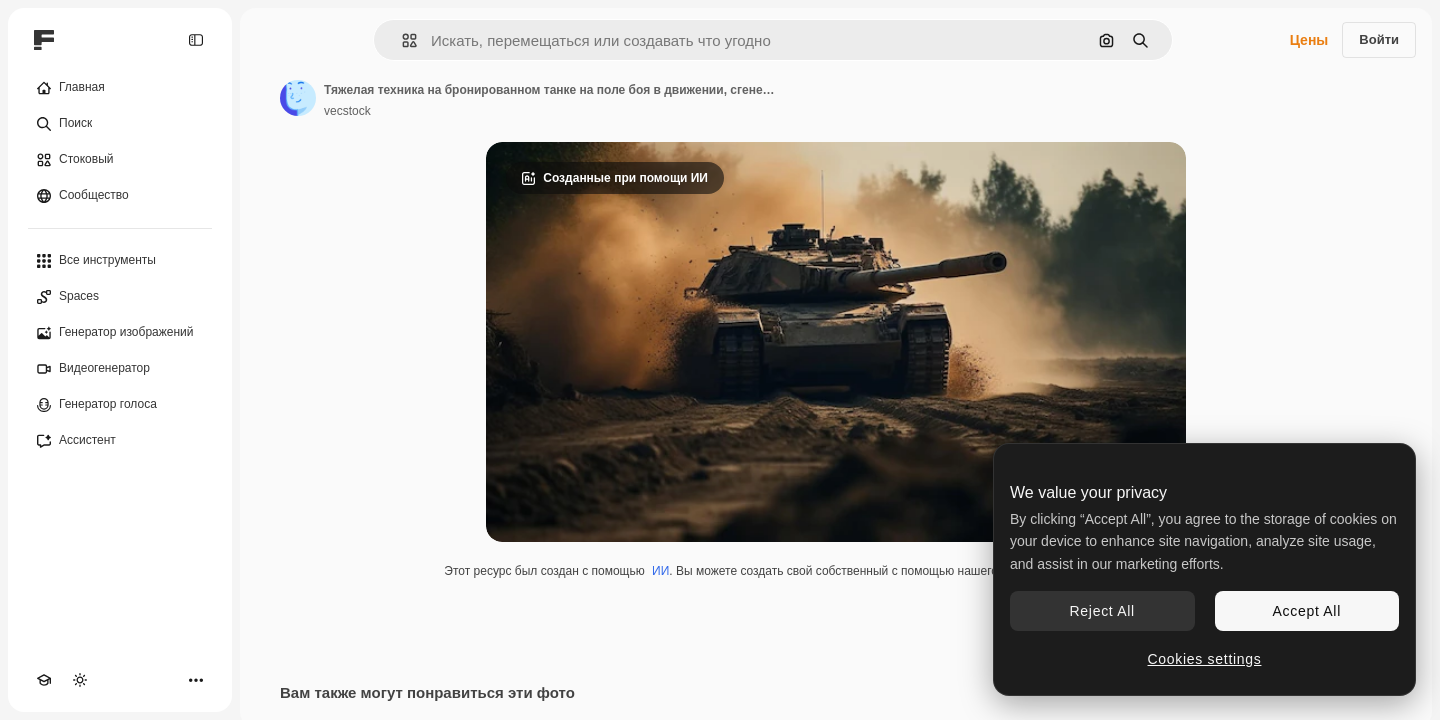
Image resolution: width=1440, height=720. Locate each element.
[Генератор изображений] (120, 333)
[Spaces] (120, 297)
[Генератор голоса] (120, 405)
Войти (1379, 39)
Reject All (1102, 611)
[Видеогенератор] (120, 369)
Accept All (1307, 611)
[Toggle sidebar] (196, 40)
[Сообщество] (120, 196)
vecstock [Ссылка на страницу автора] (347, 111)
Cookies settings (1205, 659)
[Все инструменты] (120, 261)
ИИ (660, 571)
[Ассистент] (120, 441)
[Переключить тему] (80, 680)
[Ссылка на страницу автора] (298, 98)
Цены (1309, 40)
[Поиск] (120, 124)
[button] (401, 40)
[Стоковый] (120, 160)
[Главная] (120, 88)
